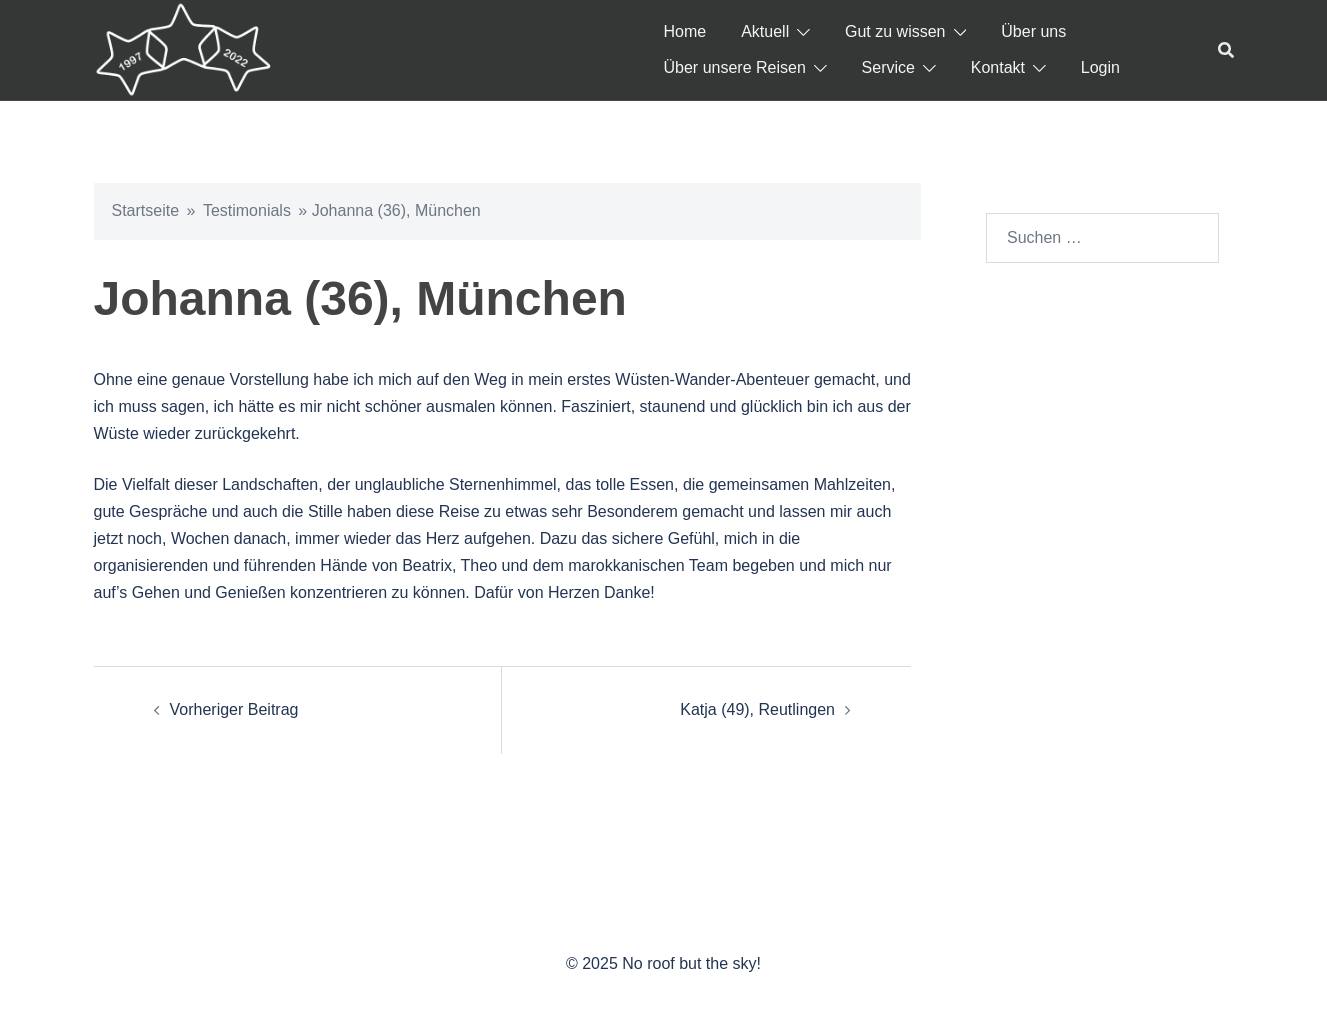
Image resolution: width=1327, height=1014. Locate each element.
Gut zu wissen (895, 31)
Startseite (146, 210)
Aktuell (765, 31)
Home (685, 31)
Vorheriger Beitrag (234, 709)
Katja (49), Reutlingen (757, 709)
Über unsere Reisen (735, 67)
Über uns (1033, 31)
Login (1100, 67)
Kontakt (998, 67)
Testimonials (247, 210)
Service (888, 67)
